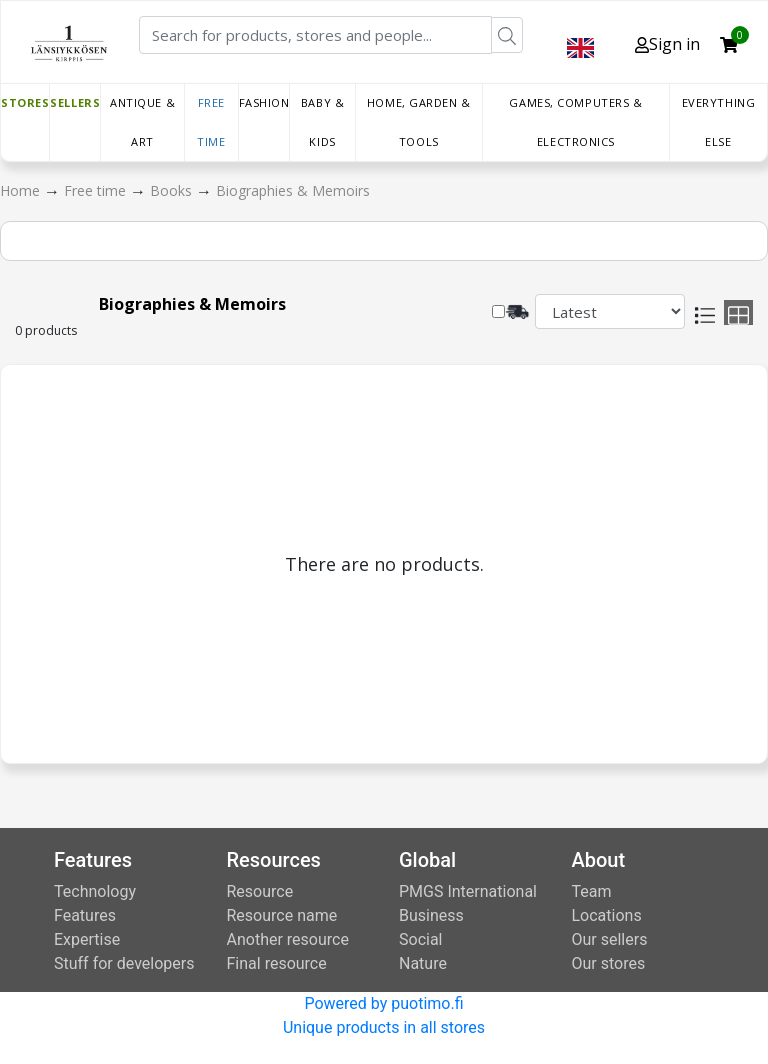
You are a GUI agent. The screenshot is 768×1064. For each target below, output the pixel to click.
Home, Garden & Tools (419, 122)
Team (592, 891)
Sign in (667, 44)
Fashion (264, 102)
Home (22, 190)
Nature (423, 963)
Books (173, 190)
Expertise (87, 939)
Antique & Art (142, 122)
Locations (607, 915)
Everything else (719, 122)
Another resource (288, 939)
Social (420, 939)
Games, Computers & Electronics (575, 122)
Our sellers (610, 939)
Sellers (75, 102)
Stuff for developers (124, 963)
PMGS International (468, 891)
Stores (25, 102)
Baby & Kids (322, 122)
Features (85, 915)
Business (431, 915)
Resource (260, 891)
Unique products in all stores (384, 1027)
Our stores (609, 963)
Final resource (277, 963)
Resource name (282, 915)
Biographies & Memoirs (293, 190)
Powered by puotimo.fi (383, 1003)
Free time (211, 122)
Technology (95, 891)
